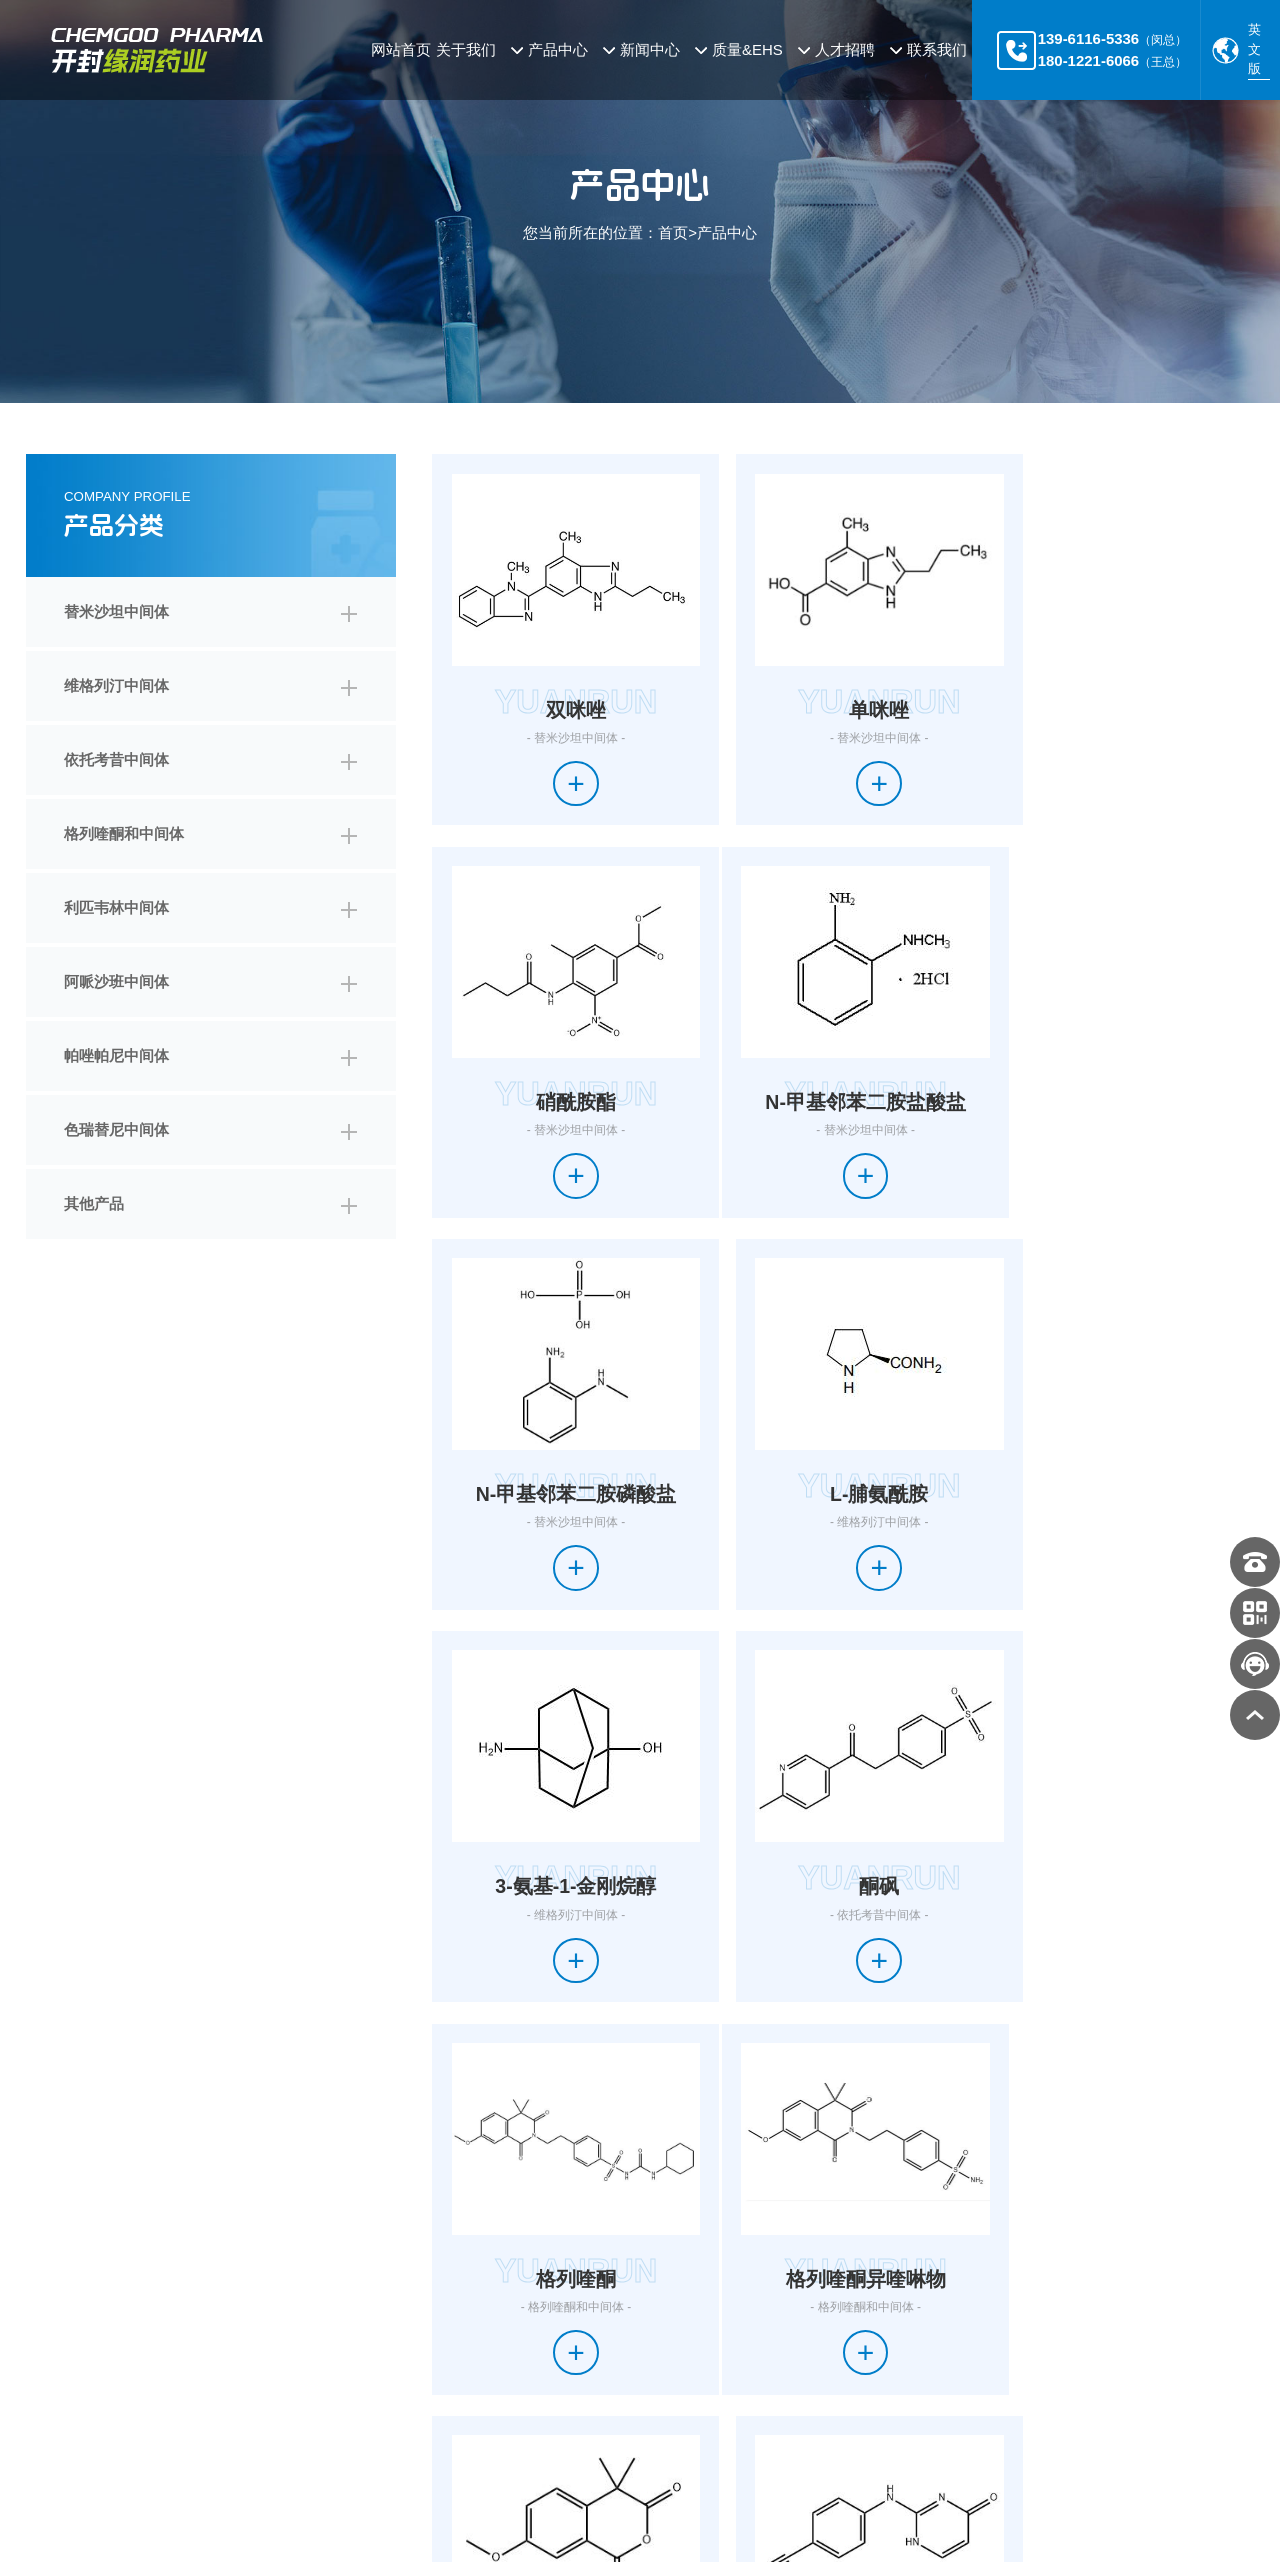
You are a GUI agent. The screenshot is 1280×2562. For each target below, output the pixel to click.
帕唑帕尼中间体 (116, 1055)
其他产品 (94, 1203)
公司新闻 (562, 2311)
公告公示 (562, 2383)
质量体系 (661, 2311)
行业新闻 (562, 2347)
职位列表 (772, 2347)
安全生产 (661, 2383)
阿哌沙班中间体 (116, 981)
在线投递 (772, 2383)
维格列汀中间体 (116, 685)
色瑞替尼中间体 (116, 1129)
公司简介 (54, 2311)
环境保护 (661, 2347)
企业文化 (54, 2347)
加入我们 (772, 2311)
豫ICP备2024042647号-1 (497, 2516)
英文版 (1254, 49)
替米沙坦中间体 (116, 611)
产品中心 (727, 232)
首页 (673, 232)
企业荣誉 (54, 2383)
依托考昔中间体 (116, 759)
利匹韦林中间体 (116, 907)
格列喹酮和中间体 (124, 833)
